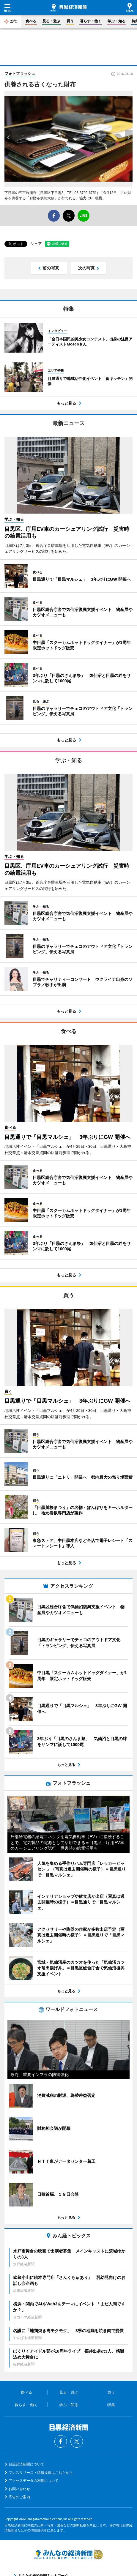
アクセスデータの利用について (34, 2481)
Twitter (76, 2441)
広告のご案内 (19, 2497)
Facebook (60, 2441)
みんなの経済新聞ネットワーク (68, 2554)
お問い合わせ (19, 2489)
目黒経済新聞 (68, 8)
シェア (36, 243)
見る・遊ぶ (51, 21)
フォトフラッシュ (19, 73)
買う (70, 21)
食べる (31, 21)
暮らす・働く (90, 21)
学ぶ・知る (116, 21)
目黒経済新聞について (26, 2464)
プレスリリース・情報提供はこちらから (41, 2473)
